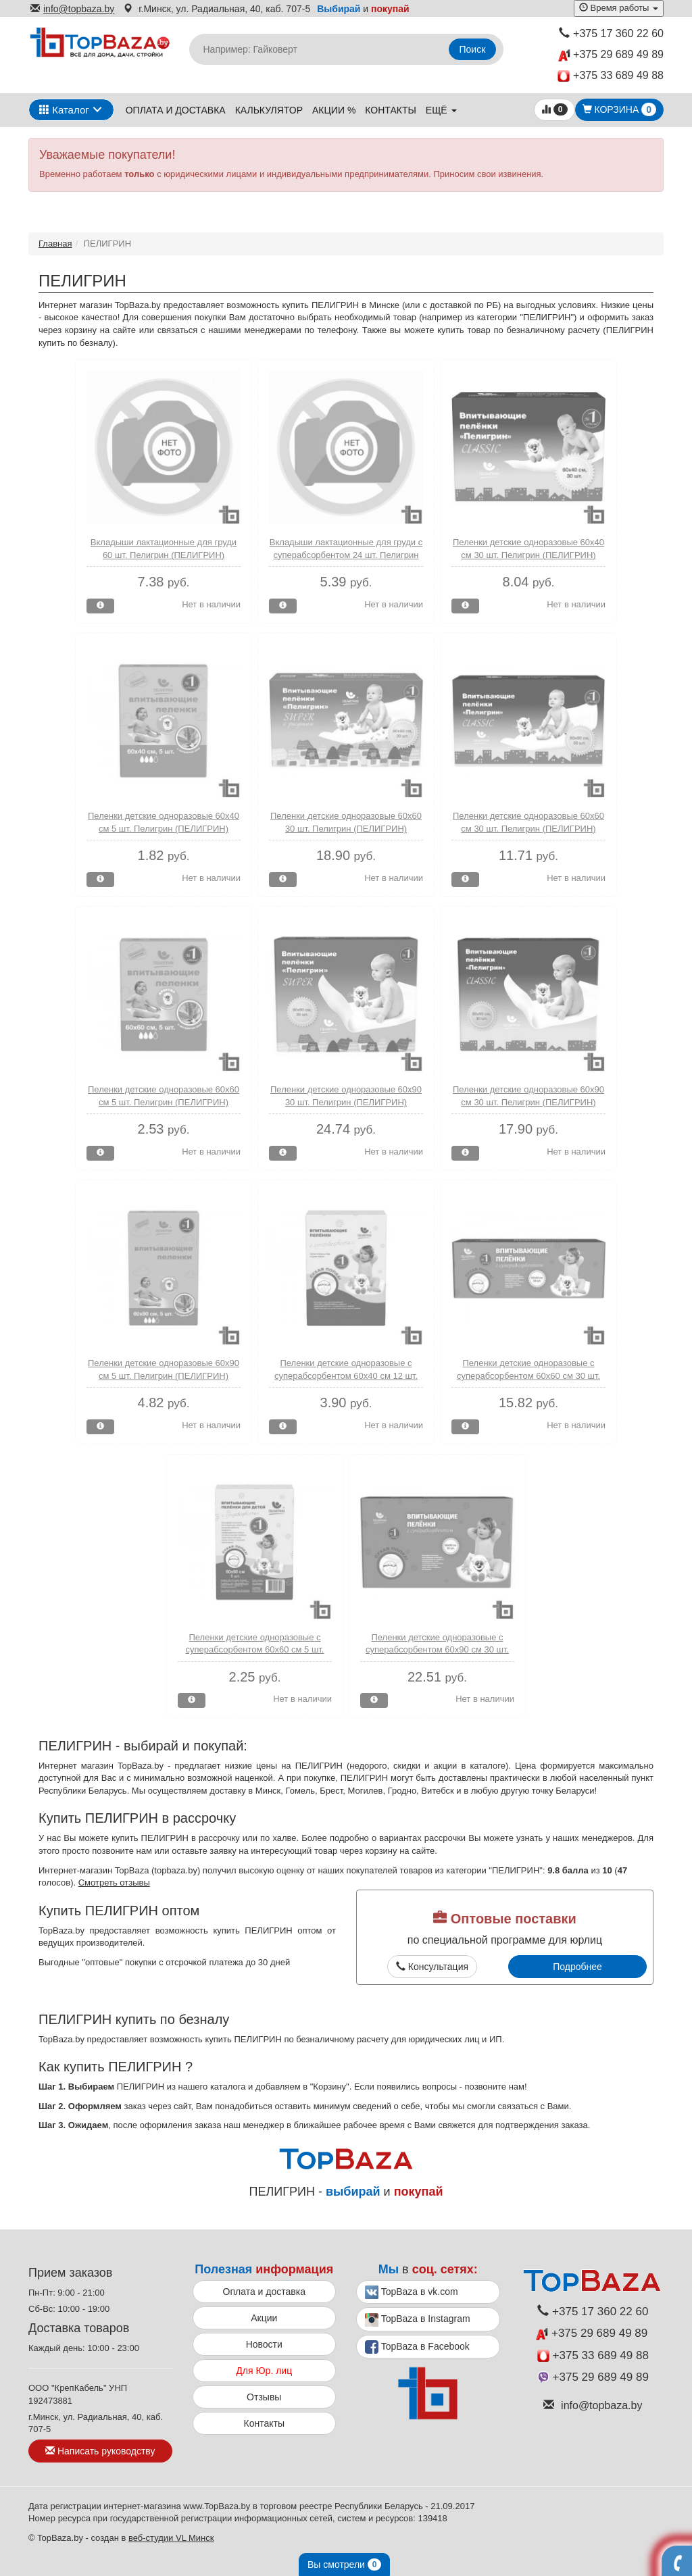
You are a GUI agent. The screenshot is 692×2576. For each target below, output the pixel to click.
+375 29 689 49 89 (611, 55)
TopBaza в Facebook (417, 2347)
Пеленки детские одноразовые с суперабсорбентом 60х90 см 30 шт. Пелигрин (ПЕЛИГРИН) (437, 1649)
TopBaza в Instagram (417, 2320)
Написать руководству (100, 2451)
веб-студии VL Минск (171, 2538)
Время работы (618, 8)
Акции (264, 2318)
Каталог (64, 110)
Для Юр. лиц (264, 2370)
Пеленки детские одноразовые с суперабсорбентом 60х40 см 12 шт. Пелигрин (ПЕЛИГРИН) (346, 1375)
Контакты (390, 110)
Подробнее (577, 1966)
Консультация (432, 1966)
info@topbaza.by (72, 8)
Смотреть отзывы (114, 1882)
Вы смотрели (344, 2564)
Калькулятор (269, 110)
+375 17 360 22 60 (611, 33)
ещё (441, 110)
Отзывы (264, 2397)
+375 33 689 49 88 (611, 76)
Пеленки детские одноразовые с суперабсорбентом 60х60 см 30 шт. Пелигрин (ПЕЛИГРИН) (528, 1375)
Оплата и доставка (176, 110)
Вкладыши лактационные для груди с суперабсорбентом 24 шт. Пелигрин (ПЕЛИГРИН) (346, 554)
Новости (264, 2344)
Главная (55, 243)
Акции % (333, 110)
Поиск (473, 49)
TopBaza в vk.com (411, 2292)
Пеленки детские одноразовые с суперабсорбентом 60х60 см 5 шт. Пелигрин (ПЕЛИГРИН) (255, 1649)
